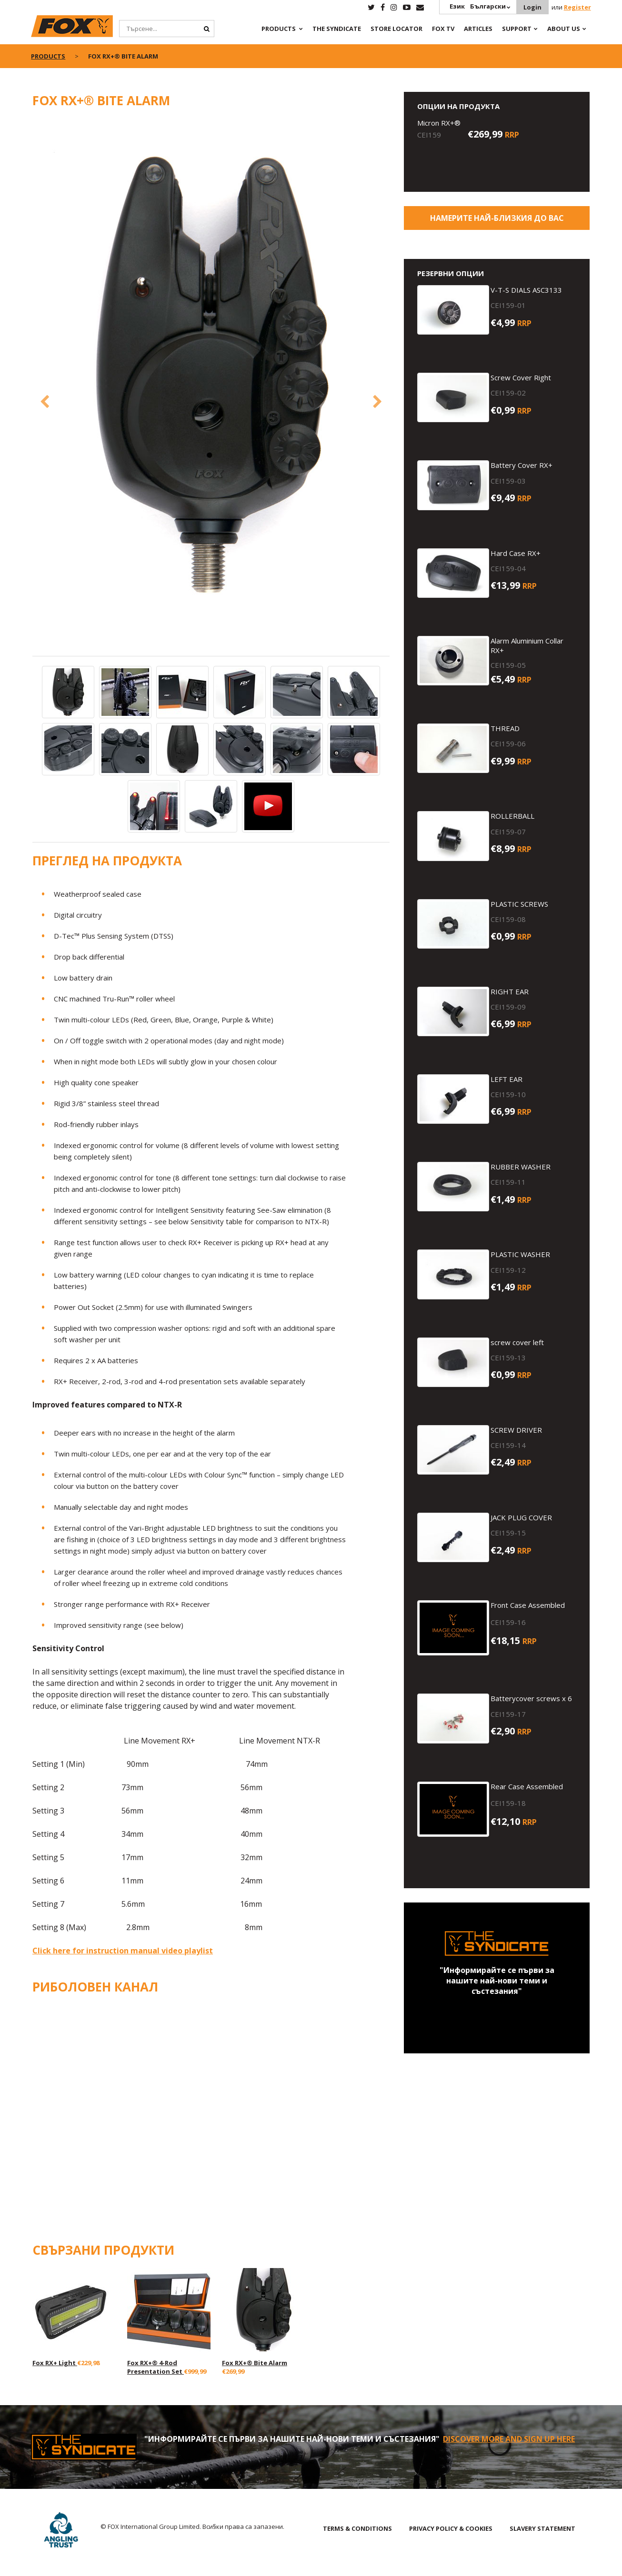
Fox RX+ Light (54, 2362)
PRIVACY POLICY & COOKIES (450, 2528)
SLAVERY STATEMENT (542, 2528)
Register (577, 7)
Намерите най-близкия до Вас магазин (497, 221)
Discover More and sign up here (509, 2438)
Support (517, 28)
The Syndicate (336, 28)
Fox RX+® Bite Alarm (254, 2362)
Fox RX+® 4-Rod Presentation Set (155, 2366)
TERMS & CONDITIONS (357, 2528)
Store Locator (396, 28)
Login (532, 7)
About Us (563, 28)
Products (278, 28)
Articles (478, 28)
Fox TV (443, 28)
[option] (211, 376)
